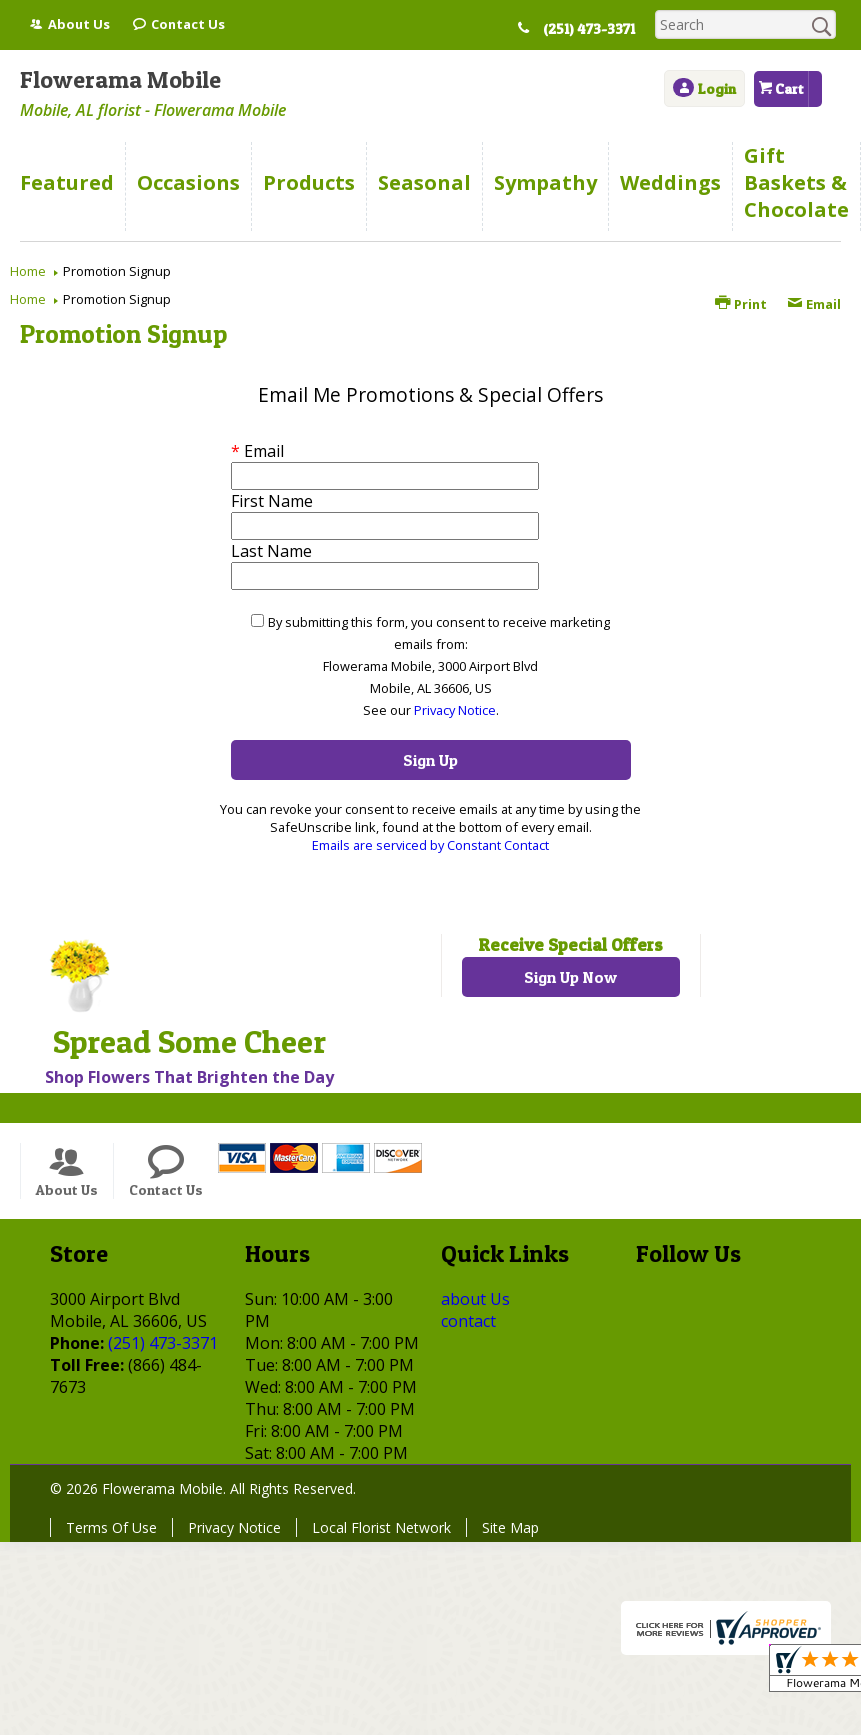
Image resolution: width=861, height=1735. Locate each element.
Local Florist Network (381, 1527)
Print (741, 304)
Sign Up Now (570, 977)
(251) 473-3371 (592, 29)
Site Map (510, 1527)
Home (28, 271)
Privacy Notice (455, 710)
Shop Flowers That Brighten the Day (189, 1077)
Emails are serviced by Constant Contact (430, 845)
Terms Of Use (111, 1527)
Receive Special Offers (570, 944)
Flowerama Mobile (120, 79)
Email (814, 304)
